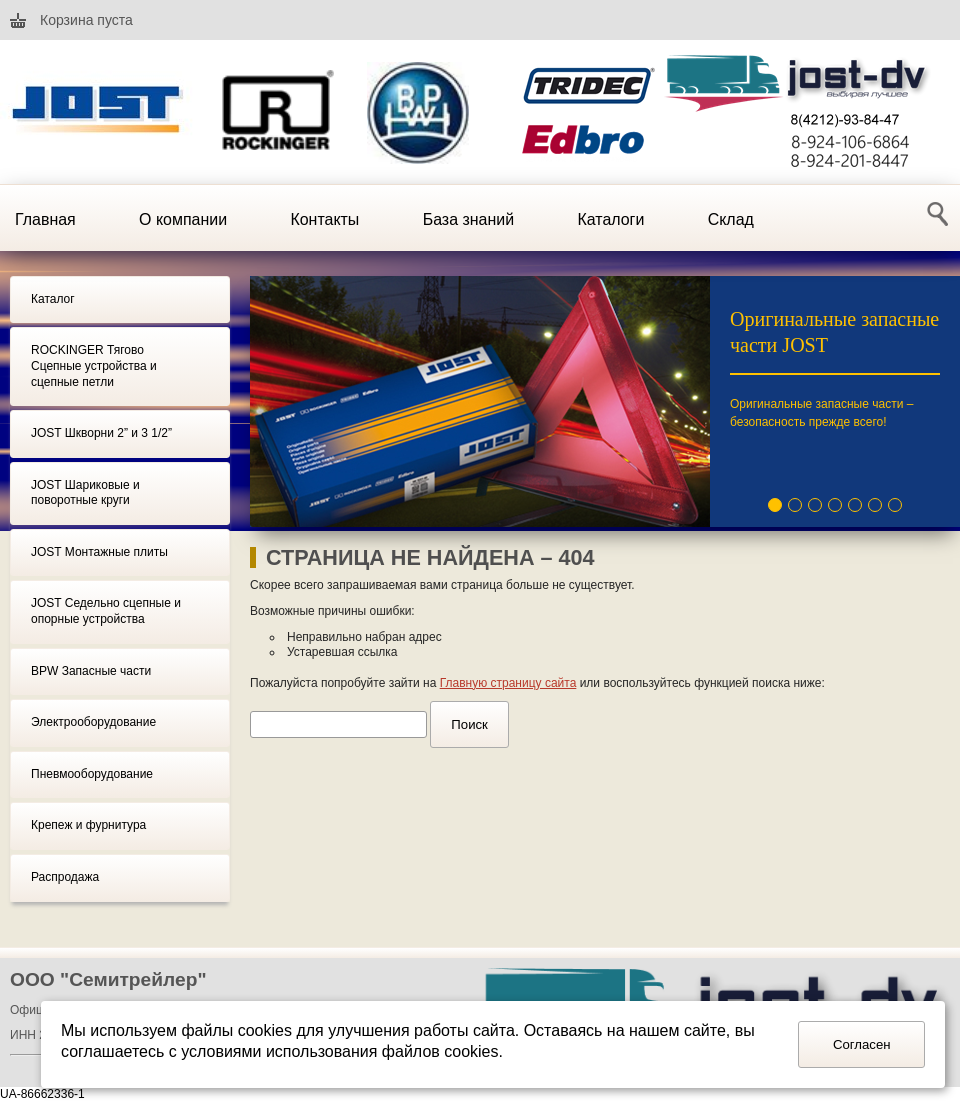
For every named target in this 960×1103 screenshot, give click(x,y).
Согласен (862, 1044)
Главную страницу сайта (508, 683)
